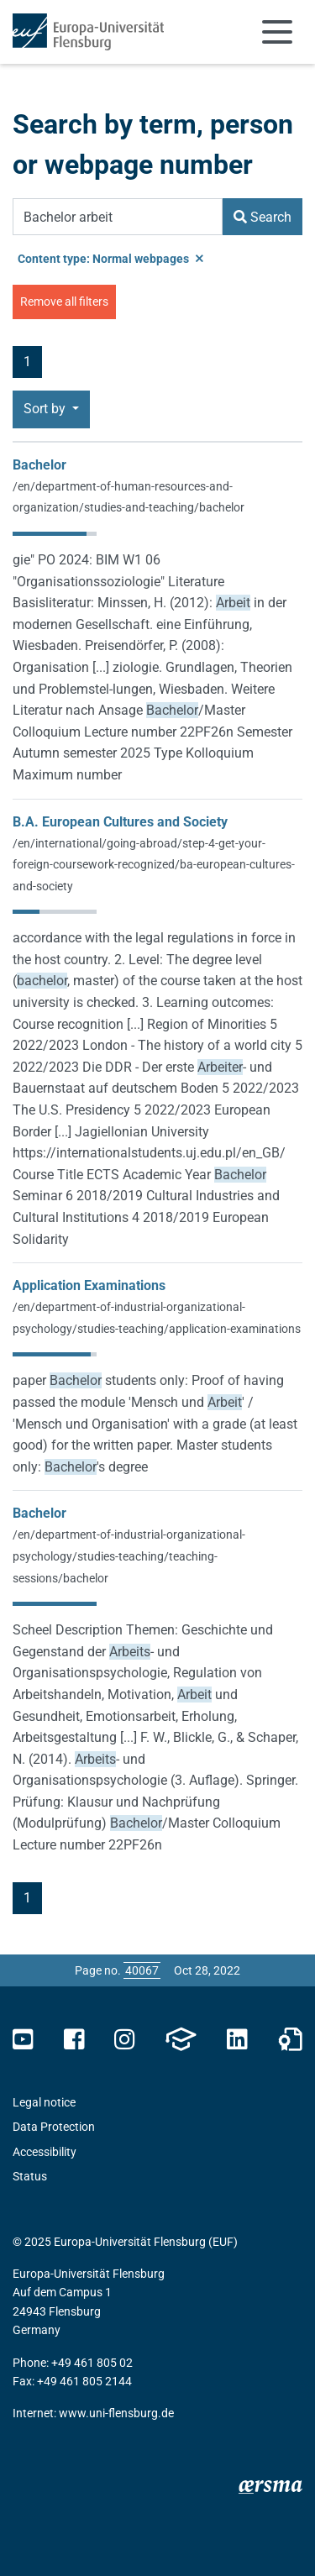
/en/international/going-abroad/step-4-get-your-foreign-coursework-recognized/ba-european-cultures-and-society (154, 865)
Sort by (46, 409)
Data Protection (54, 2126)
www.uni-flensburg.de (116, 2413)
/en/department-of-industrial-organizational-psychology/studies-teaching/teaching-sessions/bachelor (129, 1556)
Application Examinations (89, 1285)
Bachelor (39, 465)
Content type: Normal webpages (110, 258)
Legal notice (44, 2102)
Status (30, 2176)
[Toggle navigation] (277, 32)
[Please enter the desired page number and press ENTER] (141, 1970)
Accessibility (44, 2152)
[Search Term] (118, 216)
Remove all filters (64, 301)
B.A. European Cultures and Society (120, 822)
